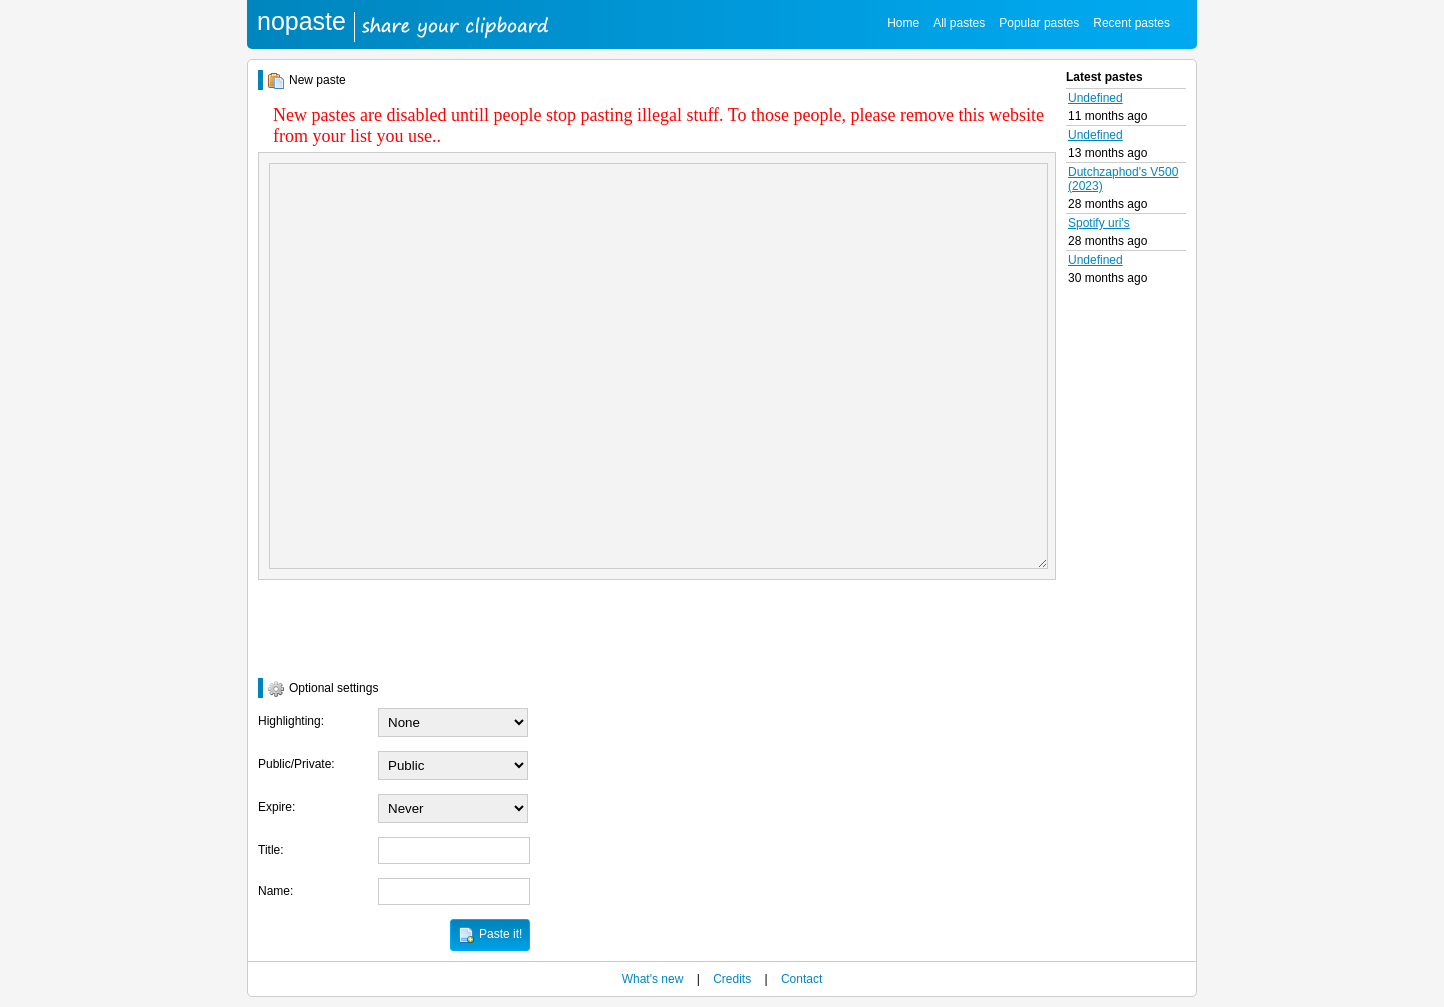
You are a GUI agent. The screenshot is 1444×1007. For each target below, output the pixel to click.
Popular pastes (1039, 23)
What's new (653, 979)
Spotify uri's (1099, 223)
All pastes (959, 23)
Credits (732, 979)
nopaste (301, 21)
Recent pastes (1131, 23)
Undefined (1095, 98)
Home (903, 23)
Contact (801, 979)
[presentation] (410, 629)
